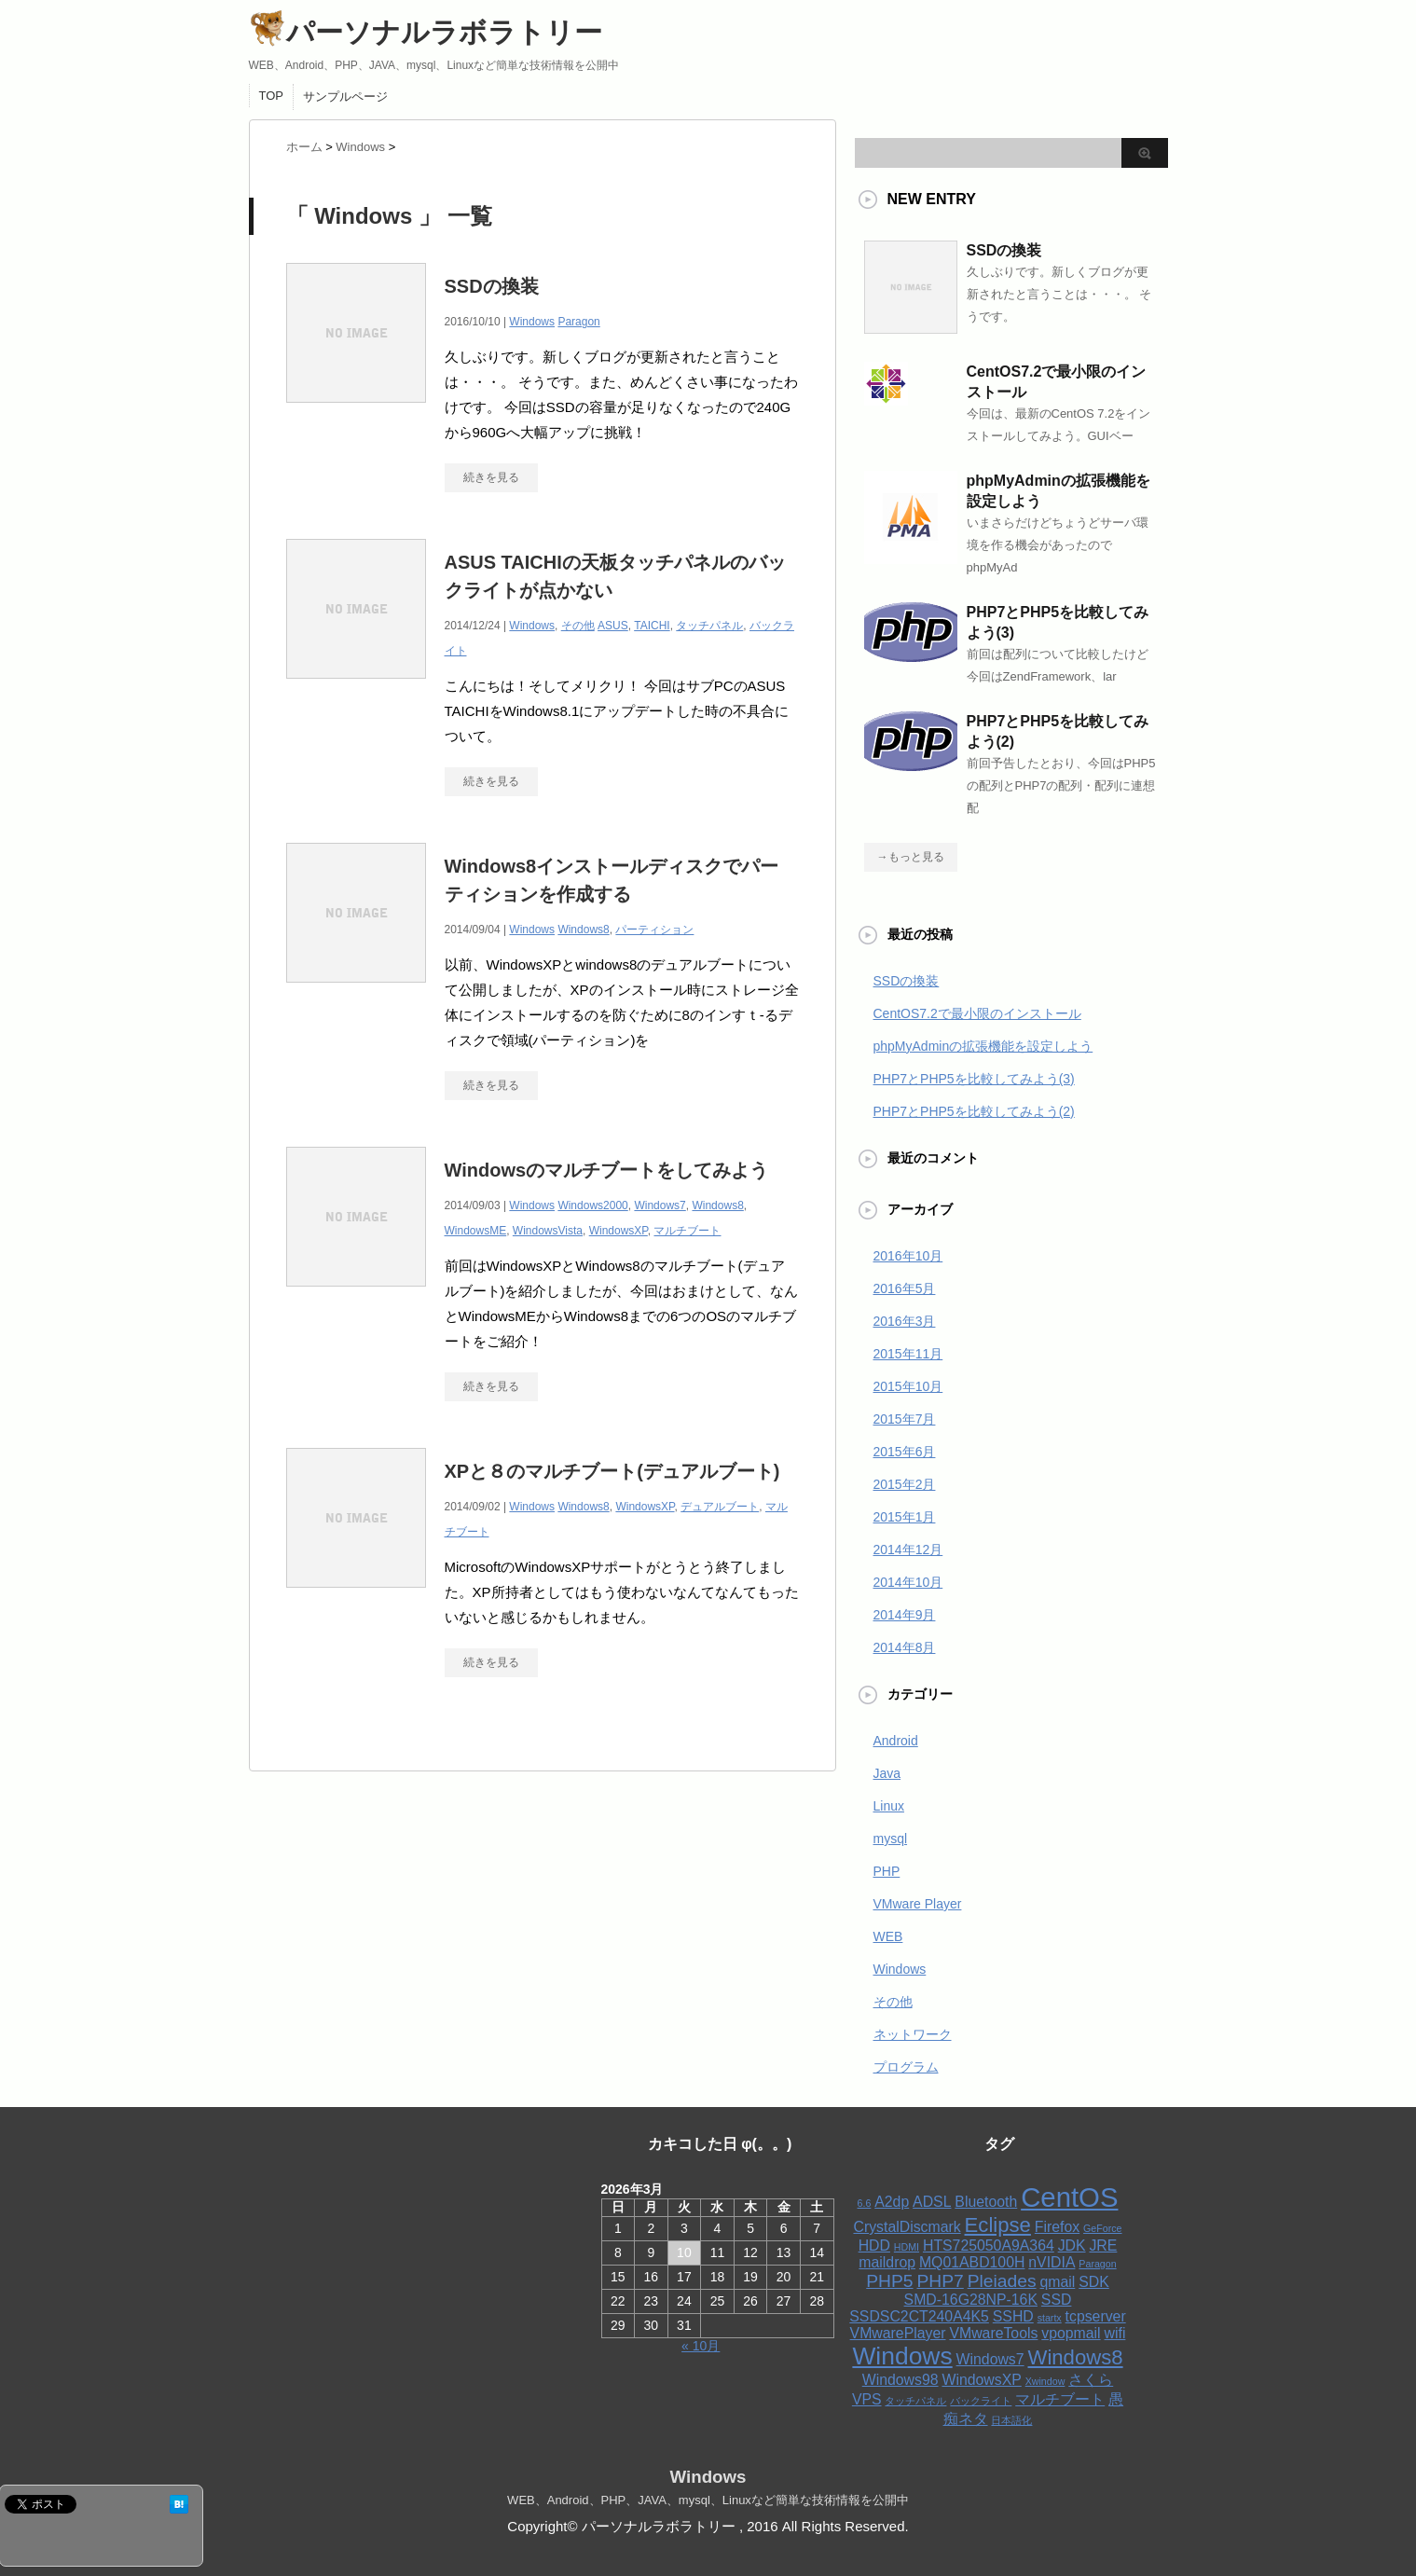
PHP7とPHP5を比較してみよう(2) (974, 1111)
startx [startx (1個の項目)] (1050, 2317)
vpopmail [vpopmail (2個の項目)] (1070, 2333)
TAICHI (651, 625)
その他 (578, 625)
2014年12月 (908, 1549)
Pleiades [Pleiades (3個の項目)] (1002, 2281)
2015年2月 (904, 1484)
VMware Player (917, 1903)
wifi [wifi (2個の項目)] (1115, 2333)
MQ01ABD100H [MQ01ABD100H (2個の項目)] (972, 2262)
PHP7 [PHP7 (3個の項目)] (939, 2281)
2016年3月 (904, 1321)
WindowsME (476, 1230)
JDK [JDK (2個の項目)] (1072, 2245)
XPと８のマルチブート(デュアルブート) (612, 1471)
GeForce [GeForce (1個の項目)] (1102, 2228)
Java (887, 1773)
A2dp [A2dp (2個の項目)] (891, 2202)
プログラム (906, 2066)
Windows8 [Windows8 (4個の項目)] (1074, 2357)
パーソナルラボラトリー (425, 32)
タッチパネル (709, 625)
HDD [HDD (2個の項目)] (874, 2245)
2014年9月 (904, 1614)
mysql (890, 1838)
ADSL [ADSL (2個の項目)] (932, 2202)
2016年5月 (904, 1288)
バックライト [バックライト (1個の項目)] (980, 2400)
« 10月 (700, 2345)
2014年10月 (908, 1582)
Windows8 (583, 929)
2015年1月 (904, 1516)
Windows (532, 321)
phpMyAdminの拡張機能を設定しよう (983, 1046)
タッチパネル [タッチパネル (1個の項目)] (915, 2400)
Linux (888, 1805)
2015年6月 (904, 1451)
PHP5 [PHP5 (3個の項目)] (889, 2281)
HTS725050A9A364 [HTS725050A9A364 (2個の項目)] (988, 2245)
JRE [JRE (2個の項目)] (1103, 2245)
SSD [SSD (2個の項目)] (1056, 2299)
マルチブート (687, 1230)
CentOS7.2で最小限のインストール (977, 1013)
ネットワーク (912, 2034)
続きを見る (491, 477)
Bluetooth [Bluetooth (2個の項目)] (986, 2202)
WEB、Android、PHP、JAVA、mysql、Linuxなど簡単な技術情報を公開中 (708, 2500)
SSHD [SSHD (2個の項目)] (1013, 2316)
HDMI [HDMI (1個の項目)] (906, 2246)
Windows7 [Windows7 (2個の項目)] (990, 2359)
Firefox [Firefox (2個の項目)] (1057, 2227)
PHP (886, 1871)
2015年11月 (908, 1353)
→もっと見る (910, 856)
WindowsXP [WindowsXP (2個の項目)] (981, 2380)
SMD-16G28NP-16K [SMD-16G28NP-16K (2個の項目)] (971, 2299)
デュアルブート (720, 1506)
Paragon (578, 321)
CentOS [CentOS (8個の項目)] (1069, 2197)
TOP (271, 96)
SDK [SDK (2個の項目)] (1094, 2282)
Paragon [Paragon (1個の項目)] (1097, 2263)
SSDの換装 (492, 286)
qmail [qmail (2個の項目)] (1057, 2282)
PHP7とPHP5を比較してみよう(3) (974, 1078)
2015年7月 (904, 1419)
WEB (888, 1936)
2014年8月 (904, 1647)
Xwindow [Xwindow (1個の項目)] (1045, 2381)
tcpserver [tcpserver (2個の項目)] (1095, 2316)
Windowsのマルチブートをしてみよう (607, 1170)
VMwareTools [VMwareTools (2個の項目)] (993, 2333)
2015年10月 (908, 1386)
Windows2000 (592, 1205)
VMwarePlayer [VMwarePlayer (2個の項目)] (898, 2333)
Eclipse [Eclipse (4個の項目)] (998, 2225)
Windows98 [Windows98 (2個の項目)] (900, 2380)
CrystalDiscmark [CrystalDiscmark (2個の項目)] (906, 2227)
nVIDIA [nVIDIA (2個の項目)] (1051, 2262)
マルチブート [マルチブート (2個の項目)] (1060, 2399)
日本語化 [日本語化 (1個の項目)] (1011, 2420)
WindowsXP (618, 1230)
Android (895, 1740)
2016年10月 (908, 1255)
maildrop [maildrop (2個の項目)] (887, 2262)
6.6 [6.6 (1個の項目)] (865, 2203)
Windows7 (659, 1205)
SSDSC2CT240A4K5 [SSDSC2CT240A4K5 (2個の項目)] (919, 2316)
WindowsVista (548, 1230)
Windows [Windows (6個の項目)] (902, 2356)
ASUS (613, 625)
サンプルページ (345, 96)
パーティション (654, 929)
